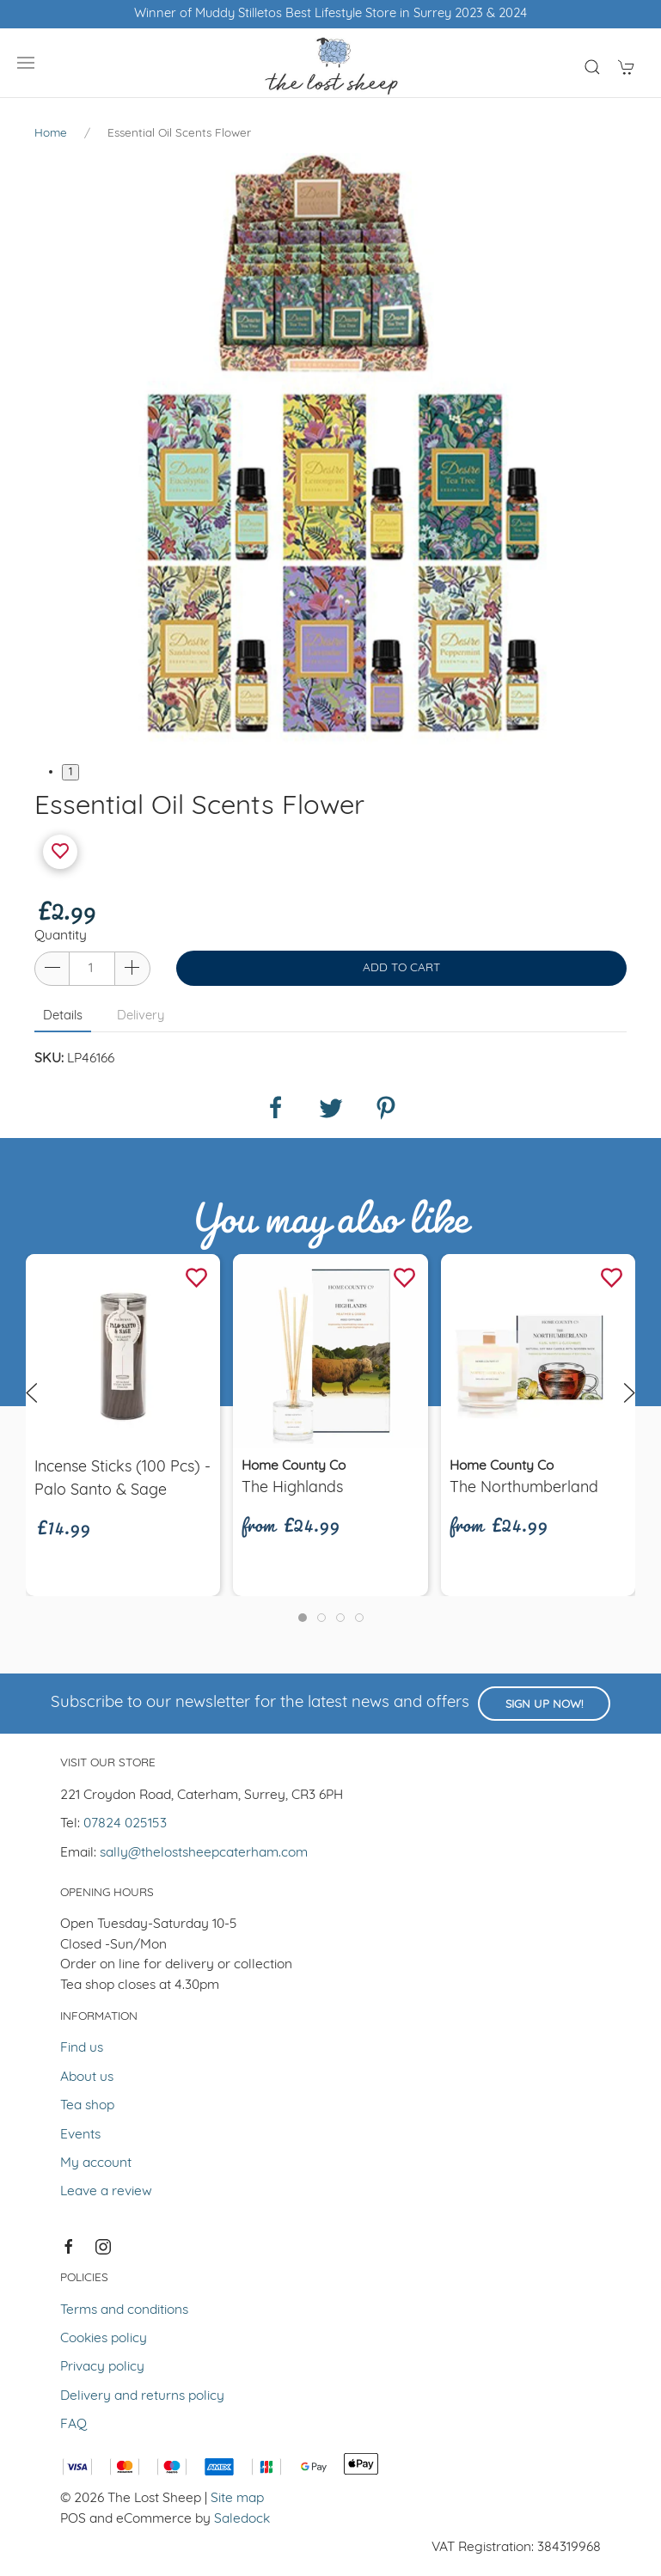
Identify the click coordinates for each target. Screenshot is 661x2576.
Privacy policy (102, 2367)
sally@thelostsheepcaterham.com (204, 1853)
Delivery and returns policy (142, 2396)
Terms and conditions (124, 2310)
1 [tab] (70, 772)
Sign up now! (544, 1704)
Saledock (242, 2519)
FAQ (73, 2425)
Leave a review (106, 2192)
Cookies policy (103, 2339)
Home (50, 133)
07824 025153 (125, 1824)
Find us (81, 2048)
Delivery (140, 1016)
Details (63, 1016)
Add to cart (401, 968)
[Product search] (592, 67)
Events (80, 2135)
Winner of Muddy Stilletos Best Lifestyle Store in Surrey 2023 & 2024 (330, 14)
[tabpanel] (330, 449)
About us (86, 2077)
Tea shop (87, 2106)
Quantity (60, 936)
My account (96, 2163)
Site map (237, 2499)
